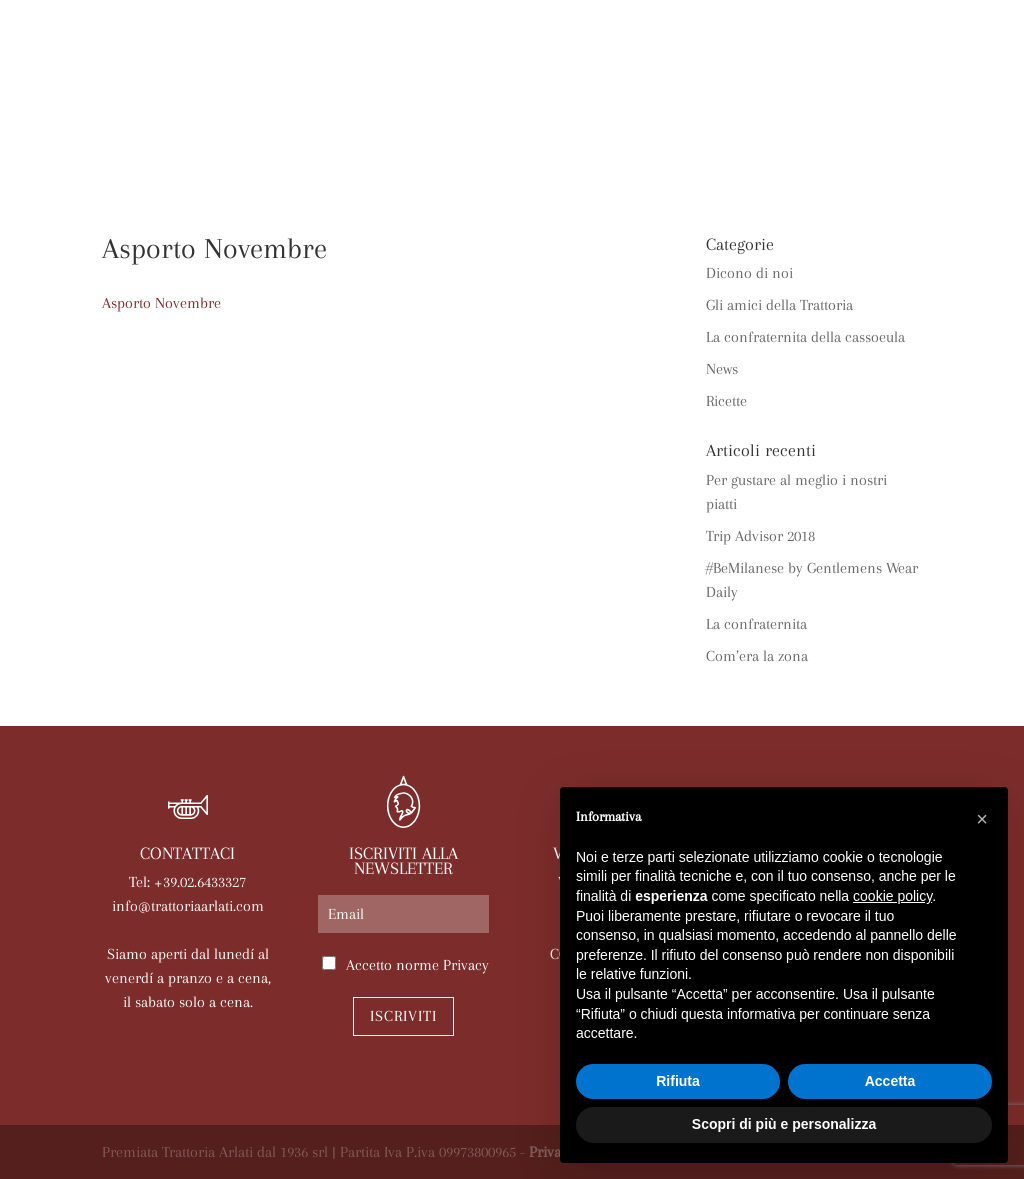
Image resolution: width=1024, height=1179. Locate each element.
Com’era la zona (757, 656)
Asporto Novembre (161, 303)
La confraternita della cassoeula (805, 337)
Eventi (729, 122)
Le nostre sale (614, 122)
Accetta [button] (890, 1081)
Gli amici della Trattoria (779, 305)
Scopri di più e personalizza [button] (784, 1124)
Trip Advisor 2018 (760, 536)
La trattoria (231, 122)
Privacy (466, 965)
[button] (982, 819)
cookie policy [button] (892, 896)
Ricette (726, 401)
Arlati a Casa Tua (384, 122)
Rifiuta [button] (678, 1081)
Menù (505, 122)
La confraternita (756, 624)
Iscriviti (403, 1016)
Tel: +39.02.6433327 (187, 882)
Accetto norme (417, 965)
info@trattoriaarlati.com (188, 906)
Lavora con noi (539, 154)
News (803, 122)
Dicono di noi (749, 273)
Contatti (667, 154)
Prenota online (384, 154)
